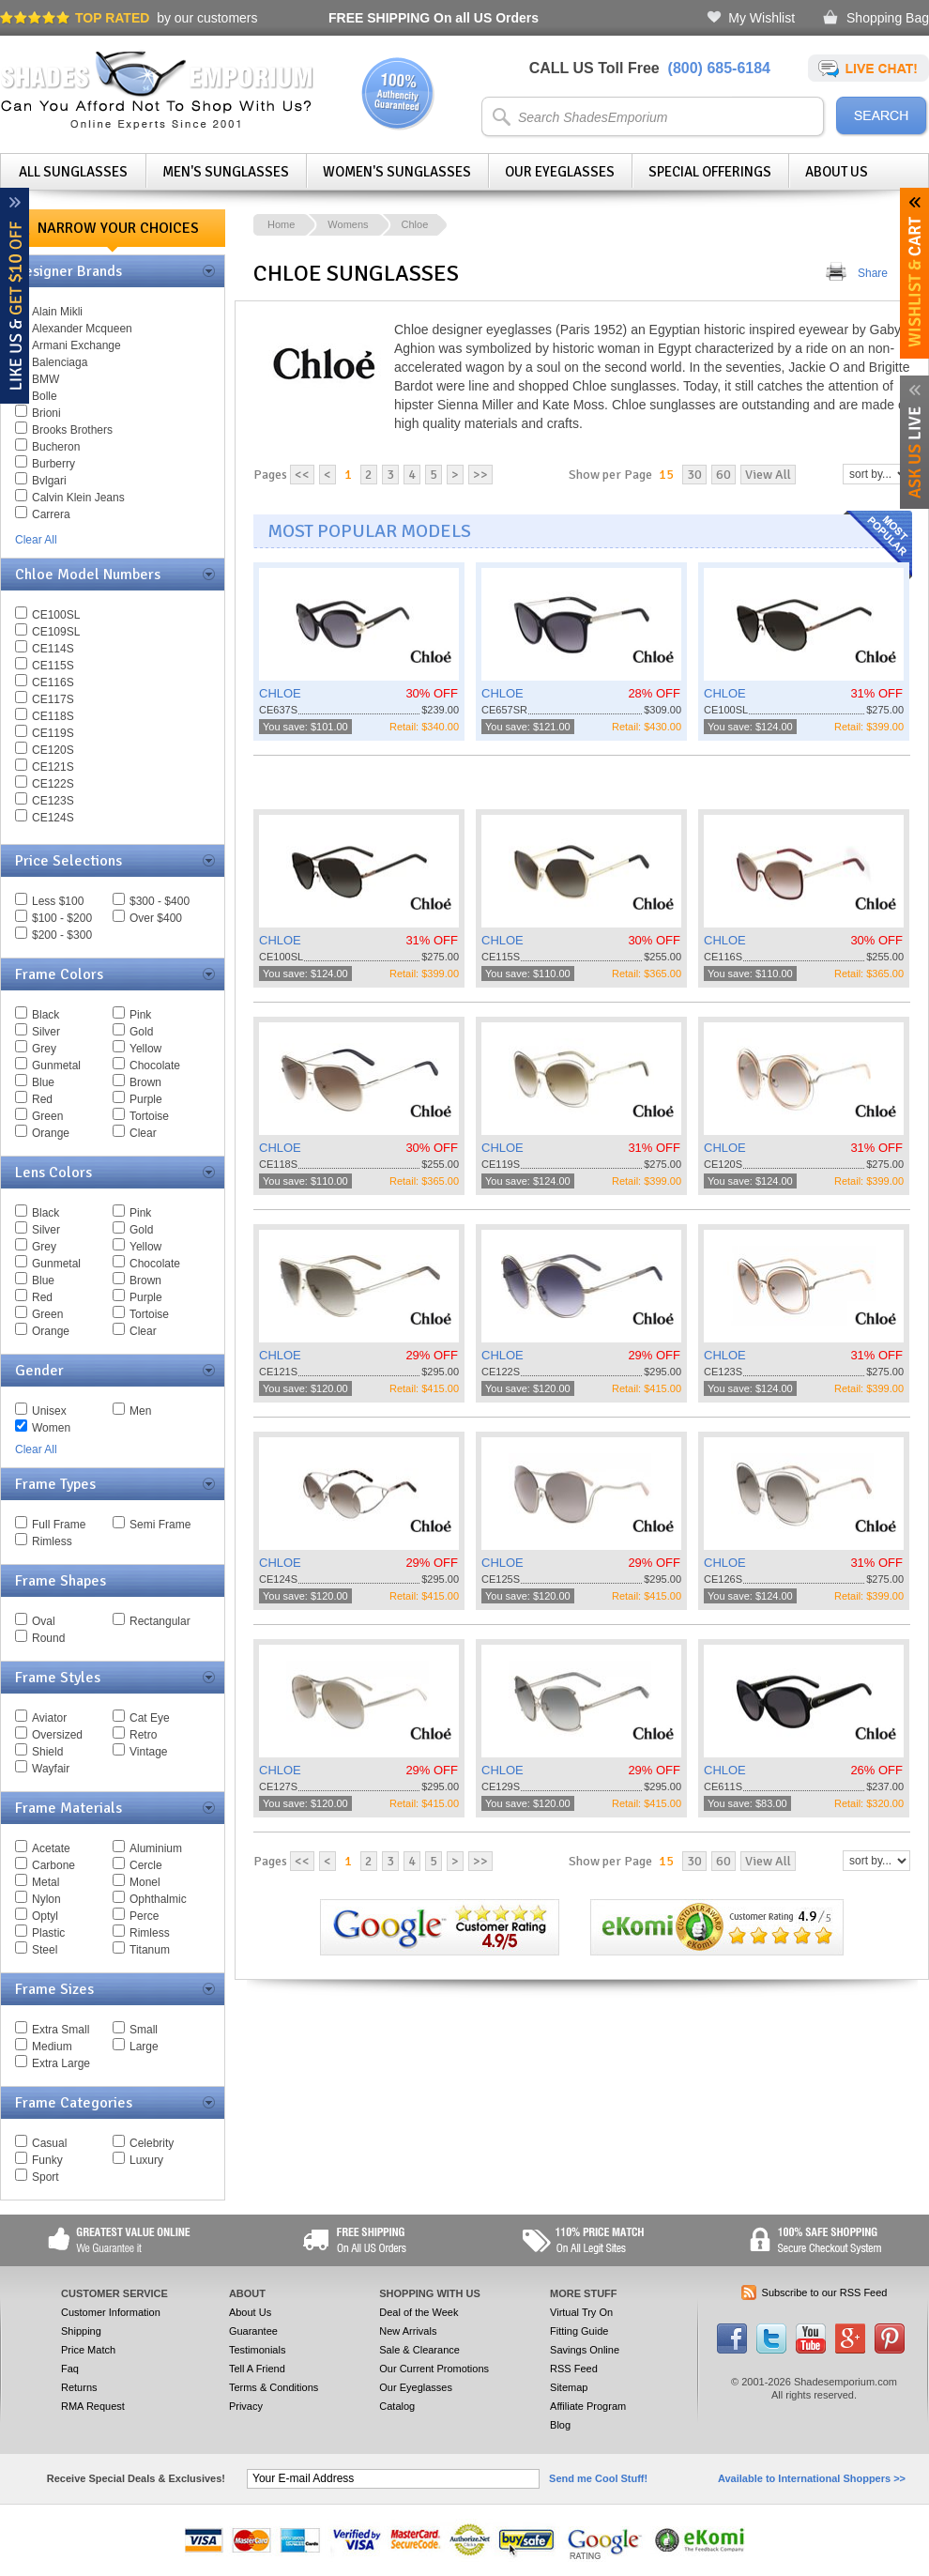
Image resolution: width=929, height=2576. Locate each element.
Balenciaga (59, 362)
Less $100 (58, 901)
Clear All (36, 539)
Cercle (145, 1865)
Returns (79, 2387)
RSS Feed (574, 2368)
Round (48, 1638)
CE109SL (56, 631)
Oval (43, 1621)
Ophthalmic (158, 1899)
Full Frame (58, 1524)
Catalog (397, 2406)
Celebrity (151, 2143)
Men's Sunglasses (225, 171)
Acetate (51, 1848)
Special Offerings (709, 171)
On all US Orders (433, 17)
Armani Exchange (76, 345)
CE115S (53, 665)
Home (281, 224)
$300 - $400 (159, 901)
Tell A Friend (257, 2368)
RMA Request (93, 2406)
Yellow (145, 1048)
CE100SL (56, 614)
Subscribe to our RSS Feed (825, 2292)
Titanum (149, 1949)
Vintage (148, 1751)
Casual (49, 2143)
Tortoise (149, 1116)
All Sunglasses (73, 171)
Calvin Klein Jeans (78, 497)
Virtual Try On (581, 2312)
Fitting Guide (579, 2331)
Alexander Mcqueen (82, 328)
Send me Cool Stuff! (598, 2478)
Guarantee (253, 2331)
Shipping (81, 2331)
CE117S (53, 699)
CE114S (53, 648)
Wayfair (50, 1768)
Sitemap (568, 2387)
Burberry (53, 463)
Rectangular (159, 1621)
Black (45, 1014)
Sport (45, 2177)
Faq (70, 2368)
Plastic (48, 1933)
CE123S (53, 800)
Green (47, 1116)
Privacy (246, 2406)
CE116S (53, 682)
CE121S (53, 767)
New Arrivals (407, 2331)
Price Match (88, 2349)
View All (768, 475)
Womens (347, 224)
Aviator (49, 1718)
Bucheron (56, 446)
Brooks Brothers (72, 430)
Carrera (51, 514)
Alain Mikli (57, 311)
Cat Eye (149, 1718)
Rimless (52, 1541)
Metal (45, 1882)
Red (42, 1099)
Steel (44, 1949)
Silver (46, 1031)
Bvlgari (49, 480)
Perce (144, 1916)
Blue (43, 1082)
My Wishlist (761, 17)
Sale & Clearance (419, 2349)
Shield (47, 1751)
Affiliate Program (588, 2406)
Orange (50, 1133)
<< (302, 475)
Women (51, 1427)
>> (480, 475)
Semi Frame (159, 1524)
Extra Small (60, 2029)
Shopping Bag (887, 17)
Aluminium (155, 1848)
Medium (52, 2046)
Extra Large (61, 2063)
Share (873, 273)
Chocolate (154, 1065)
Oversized (57, 1734)
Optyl (45, 1916)
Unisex (49, 1411)
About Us (836, 171)
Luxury (146, 2160)
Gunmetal (56, 1065)
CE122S (53, 783)
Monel (144, 1882)
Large (144, 2046)
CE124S (53, 817)
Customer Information (110, 2312)
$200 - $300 (62, 935)
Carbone (53, 1865)
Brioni (46, 413)
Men (140, 1411)
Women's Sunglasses (397, 171)
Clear (143, 1133)
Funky (47, 2160)
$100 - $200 (62, 918)
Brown (145, 1082)
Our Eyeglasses (560, 171)
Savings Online (584, 2349)
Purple (145, 1099)
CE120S (53, 750)
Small (143, 2029)
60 (723, 475)
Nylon (46, 1899)
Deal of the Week (418, 2312)
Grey (44, 1048)
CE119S (53, 733)
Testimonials (257, 2349)
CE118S (53, 716)
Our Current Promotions (434, 2368)
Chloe (415, 224)
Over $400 (155, 918)
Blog (560, 2424)
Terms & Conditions (273, 2387)
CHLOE (280, 693)
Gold (141, 1031)
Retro (143, 1734)
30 (694, 475)
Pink (140, 1014)
